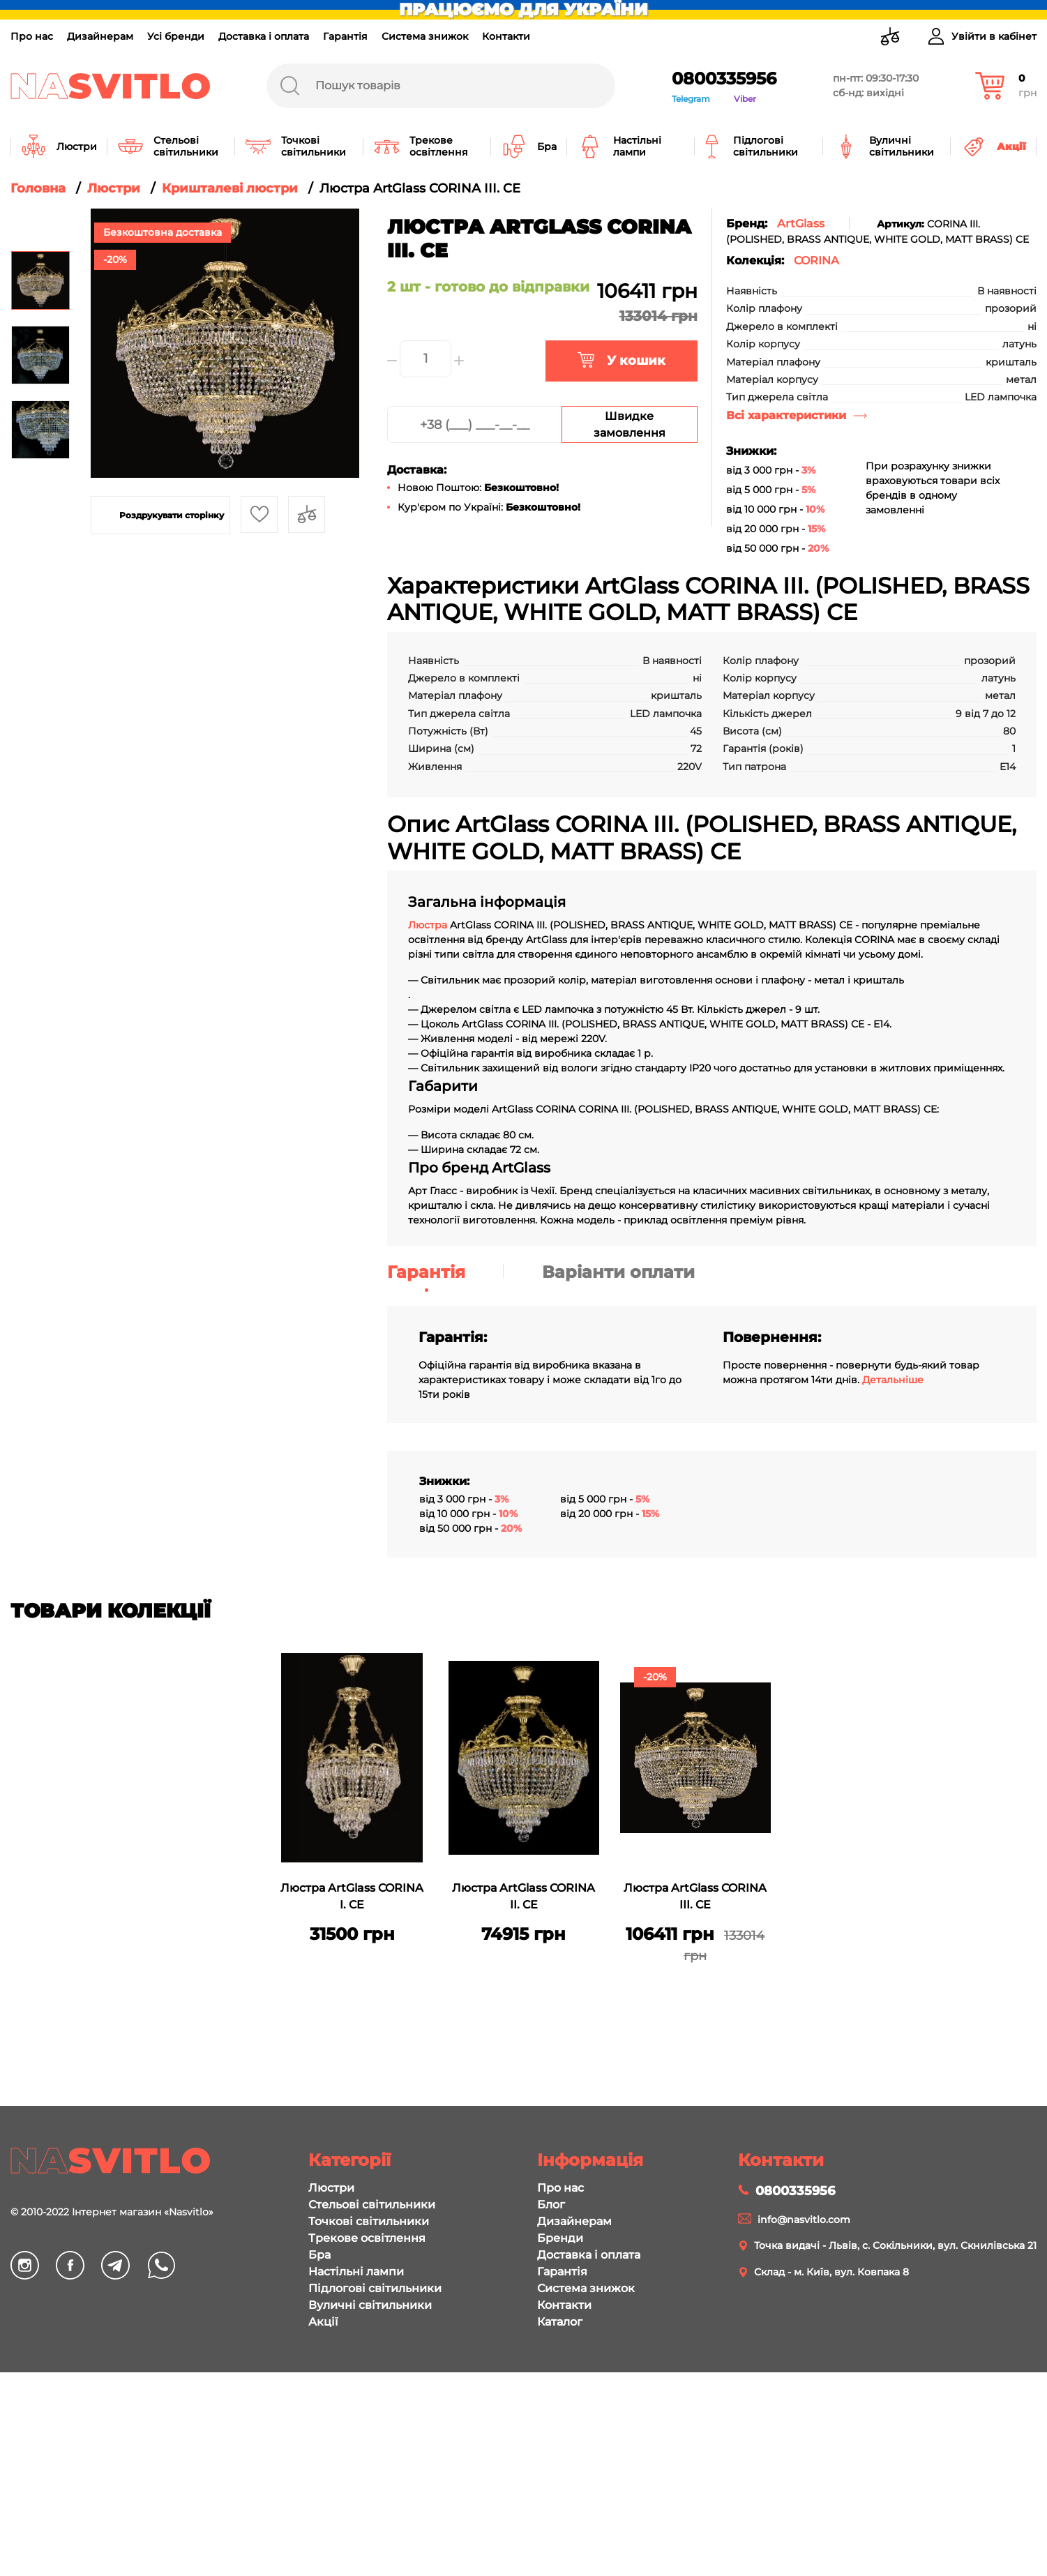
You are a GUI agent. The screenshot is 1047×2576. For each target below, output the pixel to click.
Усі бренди (175, 36)
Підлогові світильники (375, 2288)
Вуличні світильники (370, 2305)
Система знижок (425, 36)
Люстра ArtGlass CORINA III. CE (695, 1896)
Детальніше (893, 1379)
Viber (745, 98)
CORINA (816, 260)
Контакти (506, 36)
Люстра (429, 925)
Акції (323, 2321)
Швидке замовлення (629, 424)
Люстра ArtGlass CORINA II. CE (523, 1896)
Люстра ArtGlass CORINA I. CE (351, 1896)
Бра (319, 2254)
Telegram (691, 98)
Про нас (31, 36)
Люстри (331, 2187)
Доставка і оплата (263, 36)
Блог (551, 2204)
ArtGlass (800, 223)
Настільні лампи (356, 2271)
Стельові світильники (371, 2204)
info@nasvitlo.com (804, 2219)
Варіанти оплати (618, 1272)
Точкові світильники (368, 2221)
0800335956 (724, 78)
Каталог (559, 2321)
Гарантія (345, 36)
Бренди (560, 2238)
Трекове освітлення (366, 2238)
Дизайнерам (100, 36)
